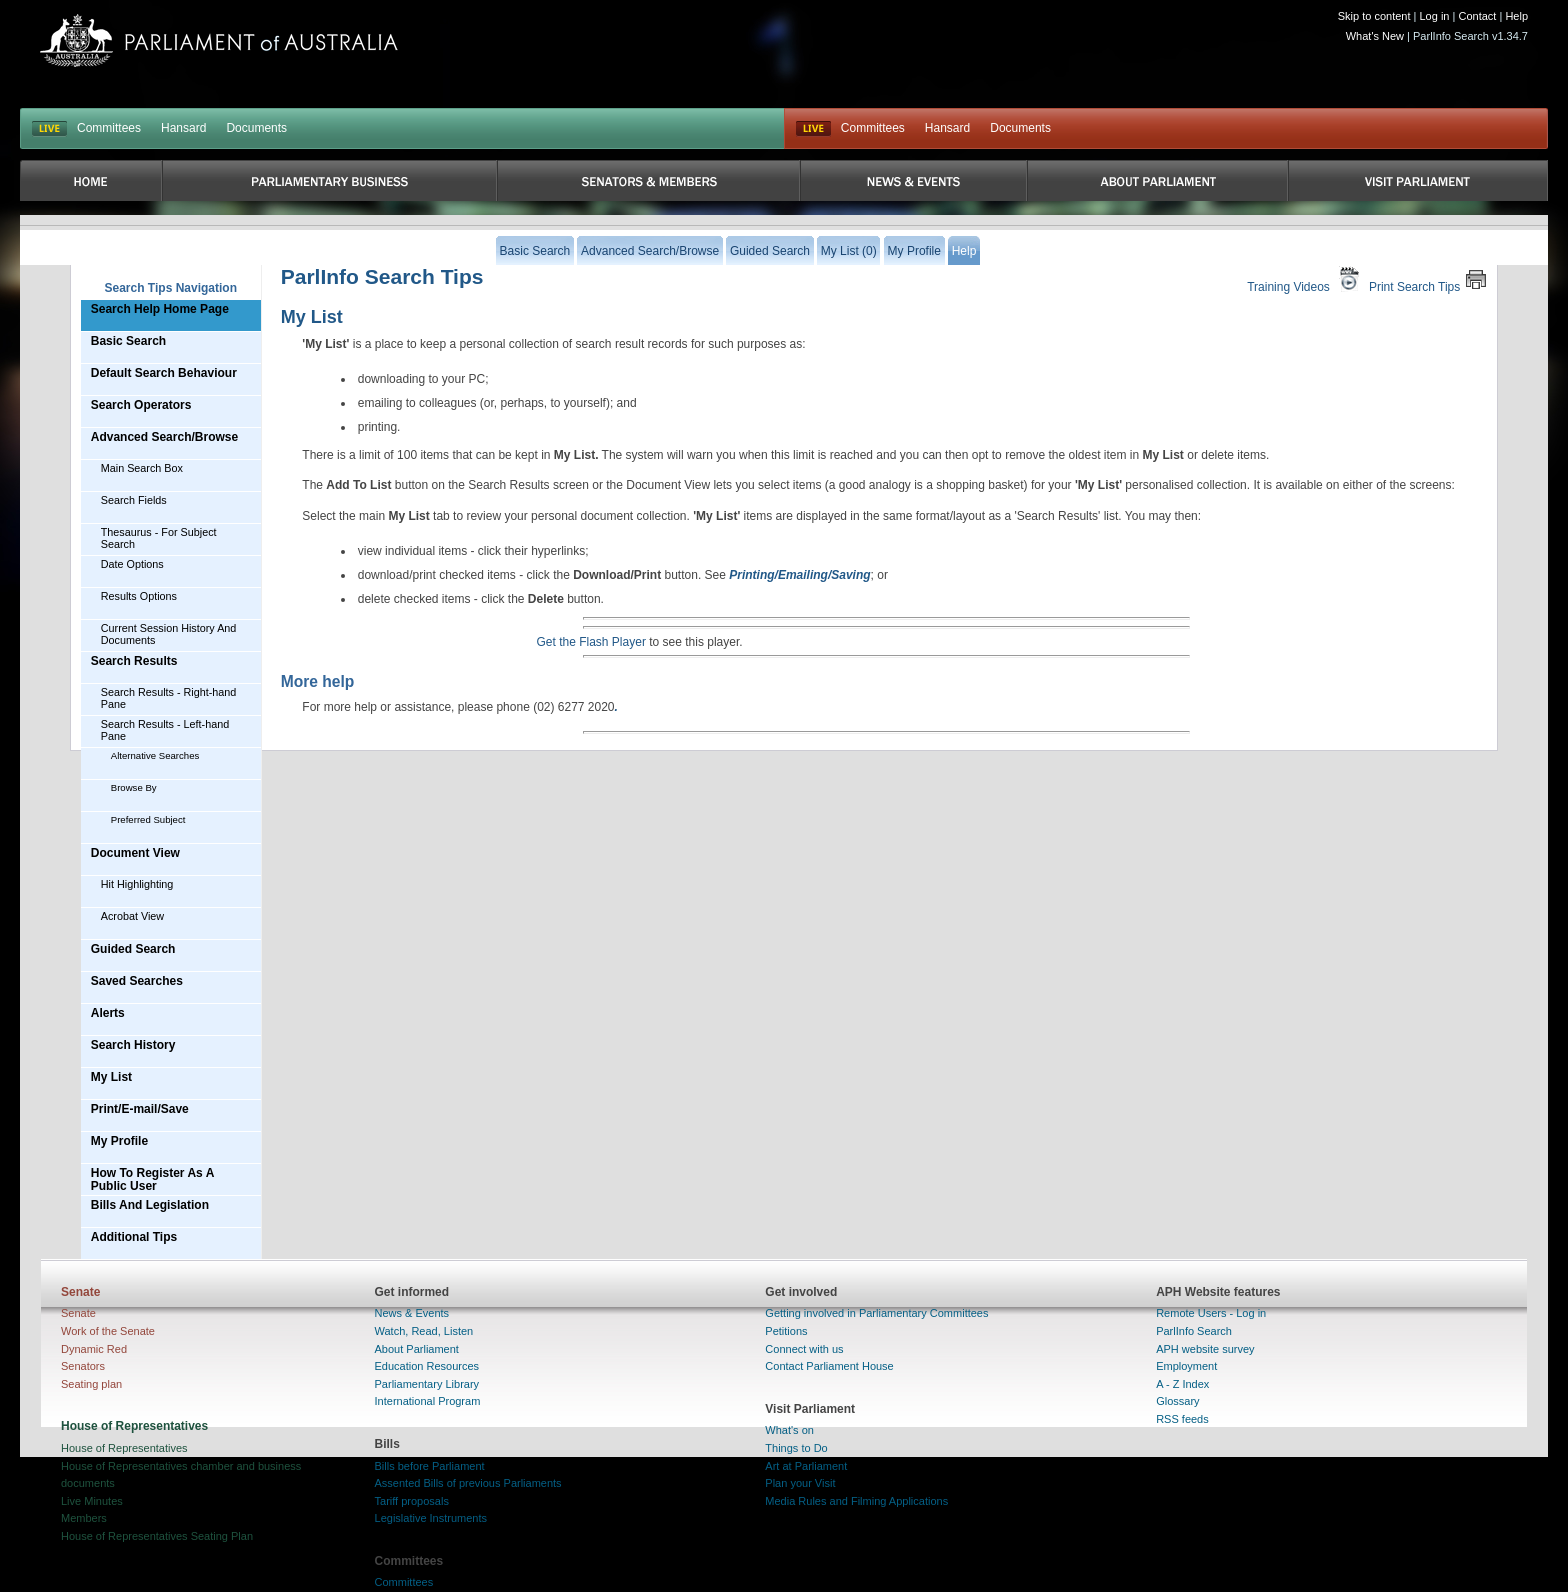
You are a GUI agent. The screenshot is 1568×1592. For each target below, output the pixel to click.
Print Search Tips (1428, 279)
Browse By (134, 787)
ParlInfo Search (1194, 1331)
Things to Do (796, 1448)
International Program (428, 1401)
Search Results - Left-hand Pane (165, 730)
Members (84, 1518)
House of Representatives (124, 1448)
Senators (83, 1366)
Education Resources (427, 1366)
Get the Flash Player (591, 642)
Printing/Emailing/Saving (799, 575)
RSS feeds (1182, 1419)
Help (1516, 16)
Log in (1435, 16)
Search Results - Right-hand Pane (169, 698)
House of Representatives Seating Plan (157, 1536)
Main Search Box (142, 468)
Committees (109, 128)
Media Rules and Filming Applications (856, 1501)
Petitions (786, 1331)
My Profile (119, 1141)
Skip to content (1374, 16)
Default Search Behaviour (164, 373)
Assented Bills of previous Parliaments (468, 1483)
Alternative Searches (155, 755)
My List (111, 1077)
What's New (1375, 36)
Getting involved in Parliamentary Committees (876, 1313)
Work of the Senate (108, 1331)
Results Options (139, 596)
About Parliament (417, 1349)
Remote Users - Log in (1211, 1313)
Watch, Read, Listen (424, 1331)
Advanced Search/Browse (164, 437)
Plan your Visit (800, 1483)
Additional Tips (134, 1237)
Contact (1477, 16)
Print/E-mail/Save (140, 1109)
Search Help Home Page (160, 309)
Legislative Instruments (431, 1518)
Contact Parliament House (829, 1366)
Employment (1186, 1366)
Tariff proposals (412, 1501)
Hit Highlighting (137, 884)
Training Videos (1305, 279)
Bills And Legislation (150, 1205)
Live (813, 129)
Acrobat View (132, 916)
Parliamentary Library (427, 1384)
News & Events (412, 1313)
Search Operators (141, 405)
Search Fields (134, 500)
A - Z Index (1182, 1384)
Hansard (183, 128)
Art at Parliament (806, 1466)
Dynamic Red (94, 1349)
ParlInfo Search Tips (382, 276)
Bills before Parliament (430, 1466)
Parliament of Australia (219, 40)
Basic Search (128, 341)
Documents (256, 128)
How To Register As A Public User (153, 1179)
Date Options (132, 564)
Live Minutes (92, 1501)
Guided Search (133, 949)
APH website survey (1205, 1349)
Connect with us (804, 1349)
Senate (78, 1313)
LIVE (49, 129)
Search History (133, 1045)
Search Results (134, 661)
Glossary (1177, 1401)
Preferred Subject (148, 819)
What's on (789, 1430)
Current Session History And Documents (169, 634)
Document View (135, 853)
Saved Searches (137, 981)
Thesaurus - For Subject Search (159, 538)
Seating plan (91, 1384)
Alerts (108, 1013)
